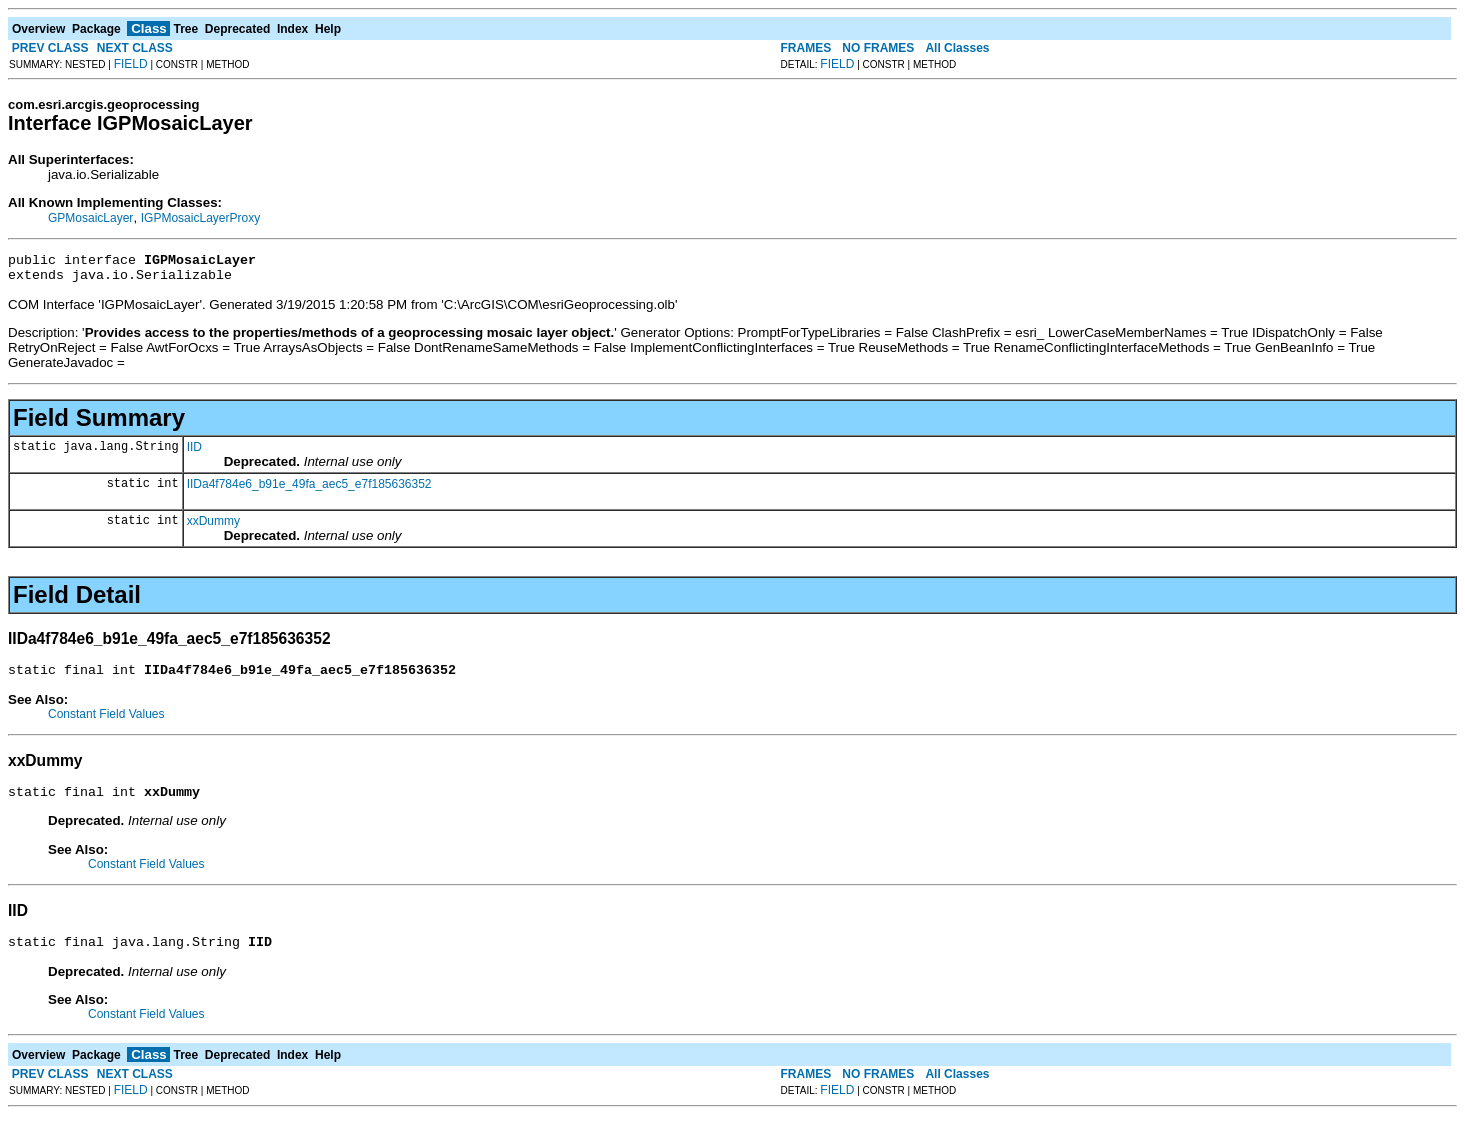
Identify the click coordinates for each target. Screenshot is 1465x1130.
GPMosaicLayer (90, 218)
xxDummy (213, 527)
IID (194, 453)
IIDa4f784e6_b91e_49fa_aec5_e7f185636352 (309, 490)
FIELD (131, 64)
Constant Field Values (106, 723)
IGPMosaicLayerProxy (200, 218)
